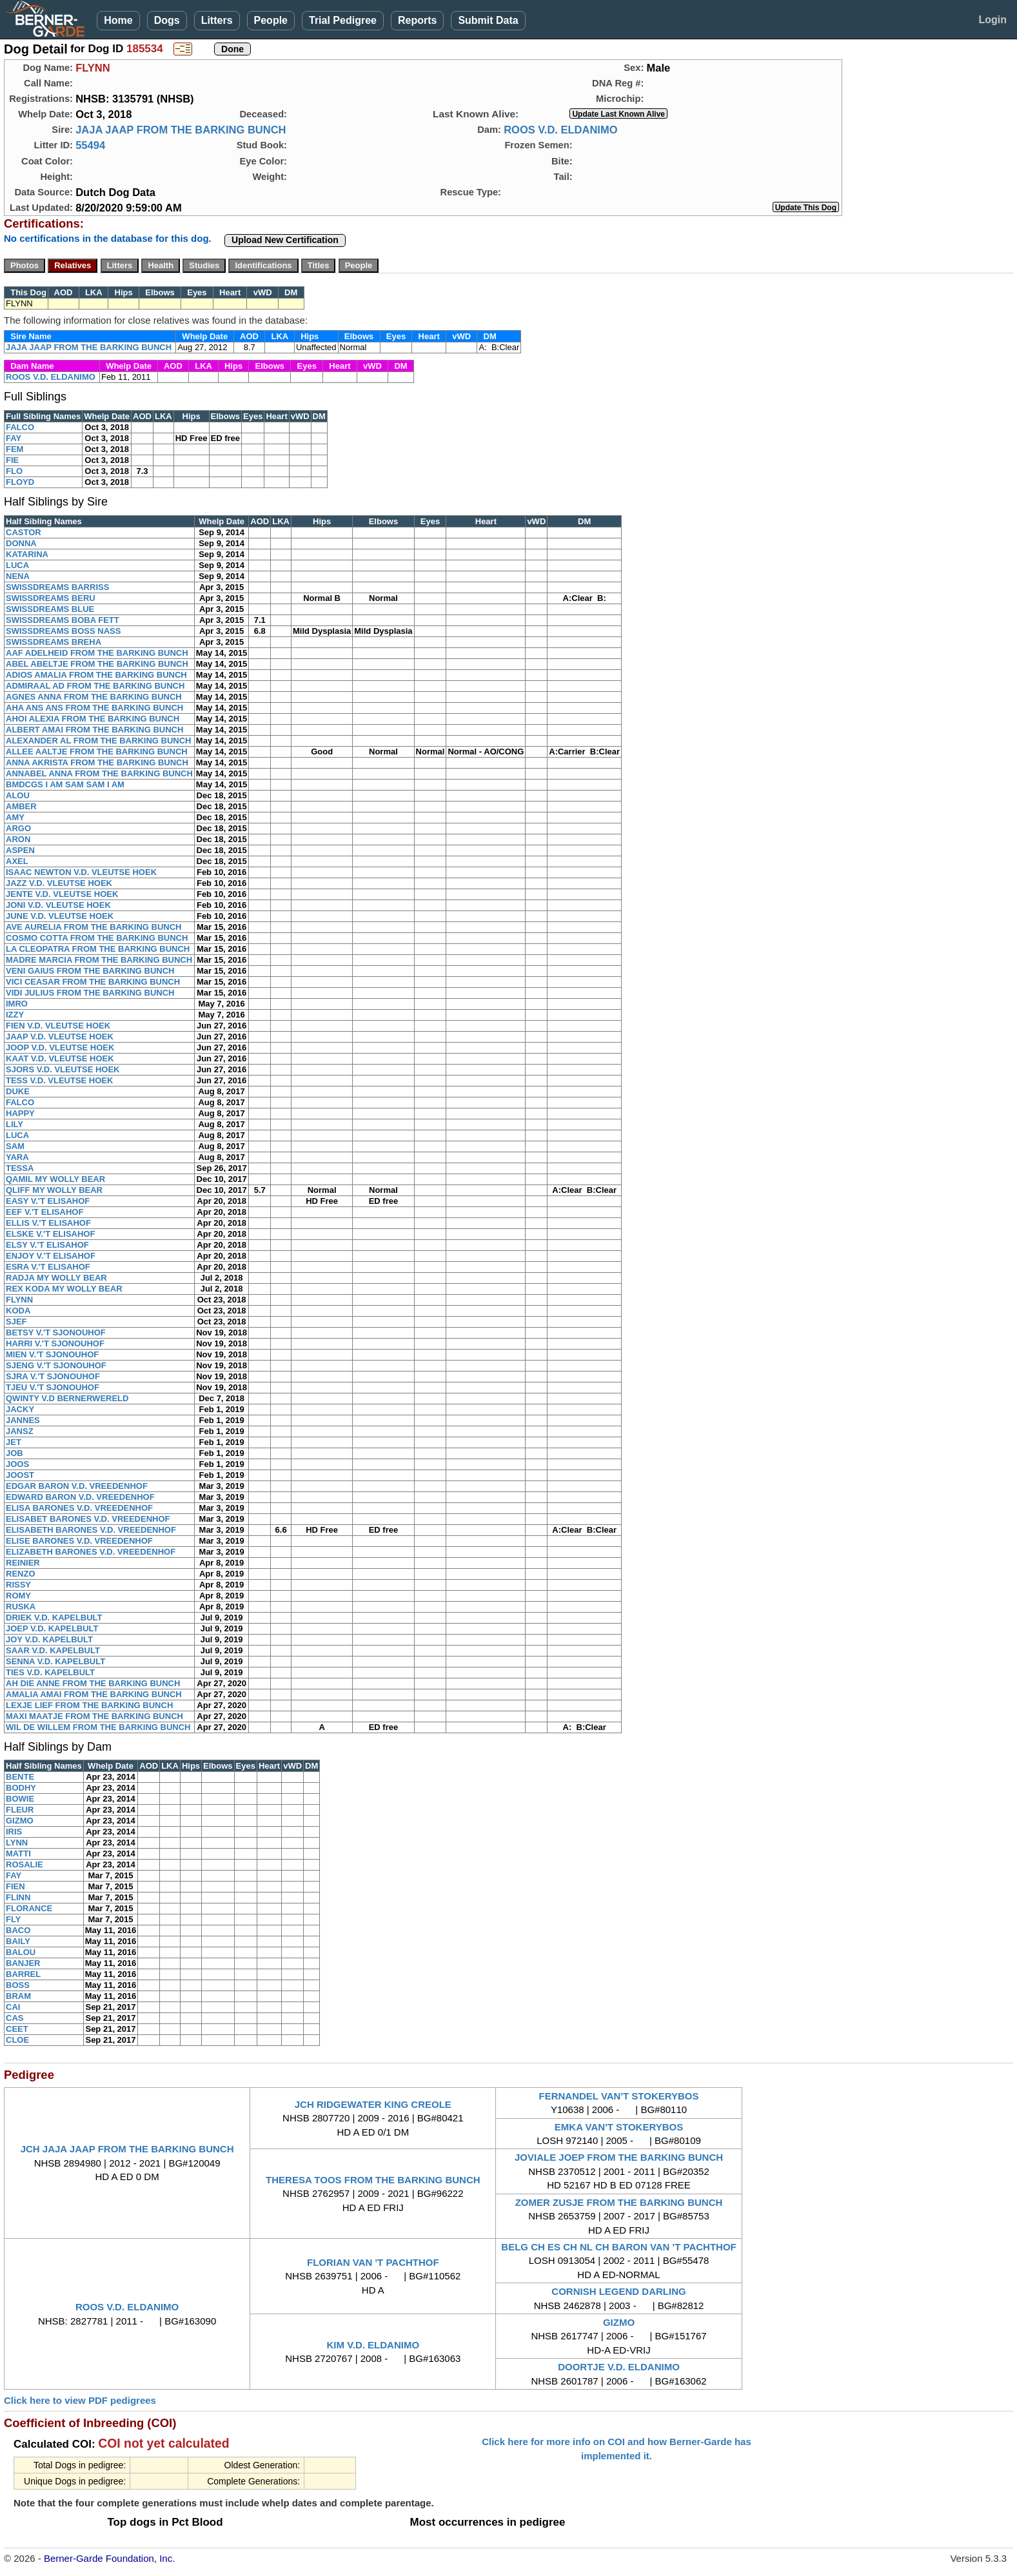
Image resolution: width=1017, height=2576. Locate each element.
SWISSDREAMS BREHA (53, 642)
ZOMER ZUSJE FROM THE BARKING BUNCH (619, 2202)
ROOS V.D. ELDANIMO (560, 129)
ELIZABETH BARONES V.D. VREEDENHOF (90, 1552)
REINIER (23, 1563)
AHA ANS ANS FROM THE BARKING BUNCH (94, 708)
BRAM (18, 1996)
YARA (17, 1157)
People (271, 20)
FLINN (18, 1897)
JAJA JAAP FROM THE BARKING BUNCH (180, 129)
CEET (17, 2029)
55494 (90, 145)
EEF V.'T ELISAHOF (44, 1212)
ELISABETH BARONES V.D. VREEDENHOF (91, 1530)
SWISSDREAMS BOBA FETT (62, 620)
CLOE (17, 2040)
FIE (12, 460)
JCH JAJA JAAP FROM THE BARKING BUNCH (127, 2148)
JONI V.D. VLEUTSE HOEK (58, 905)
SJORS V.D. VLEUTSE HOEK (63, 1069)
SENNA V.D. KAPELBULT (55, 1661)
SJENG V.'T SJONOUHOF (56, 1365)
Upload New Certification (285, 240)
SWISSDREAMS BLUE (50, 609)
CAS (14, 2018)
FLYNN (19, 1299)
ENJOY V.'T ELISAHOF (50, 1256)
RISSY (18, 1584)
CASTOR (23, 532)
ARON (18, 839)
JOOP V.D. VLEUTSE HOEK (60, 1047)
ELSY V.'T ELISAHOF (47, 1245)
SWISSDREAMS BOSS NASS (63, 631)
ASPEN (20, 850)
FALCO (20, 427)
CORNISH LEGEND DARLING (618, 2291)
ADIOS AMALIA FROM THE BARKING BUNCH (96, 675)
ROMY (18, 1595)
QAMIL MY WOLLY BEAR (55, 1179)
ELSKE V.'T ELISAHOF (50, 1234)
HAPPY (20, 1113)
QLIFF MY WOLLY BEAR (54, 1190)
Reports (417, 20)
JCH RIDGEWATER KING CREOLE (373, 2104)
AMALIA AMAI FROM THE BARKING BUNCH (94, 1694)
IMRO (17, 1003)
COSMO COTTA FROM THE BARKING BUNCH (97, 938)
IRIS (14, 1831)
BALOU (20, 1952)
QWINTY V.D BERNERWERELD (67, 1398)
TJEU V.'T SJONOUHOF (52, 1387)
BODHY (21, 1788)
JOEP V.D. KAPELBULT (52, 1628)
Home (118, 20)
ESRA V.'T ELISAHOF (48, 1267)
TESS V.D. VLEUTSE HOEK (59, 1080)
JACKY (20, 1409)
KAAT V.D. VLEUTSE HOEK (60, 1058)
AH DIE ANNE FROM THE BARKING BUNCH (93, 1683)
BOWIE (20, 1799)
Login (992, 19)
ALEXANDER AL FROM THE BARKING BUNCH (98, 740)
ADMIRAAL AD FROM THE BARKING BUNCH (95, 686)
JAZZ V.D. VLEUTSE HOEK (59, 883)
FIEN (15, 1886)
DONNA (21, 543)
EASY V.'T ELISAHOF (48, 1201)
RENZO (20, 1573)
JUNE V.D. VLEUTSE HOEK (60, 916)
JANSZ (20, 1431)
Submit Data (488, 20)
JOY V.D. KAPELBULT (49, 1639)
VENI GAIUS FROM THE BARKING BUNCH (90, 971)
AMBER (21, 806)
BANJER (23, 1963)
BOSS (18, 1985)
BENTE (20, 1777)
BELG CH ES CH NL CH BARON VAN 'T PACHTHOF (618, 2246)
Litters (217, 20)
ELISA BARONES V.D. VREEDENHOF (79, 1508)
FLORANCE (29, 1908)
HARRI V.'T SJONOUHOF (55, 1343)
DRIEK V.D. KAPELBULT (54, 1617)
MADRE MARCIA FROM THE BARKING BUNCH (99, 960)
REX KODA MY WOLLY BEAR (64, 1288)
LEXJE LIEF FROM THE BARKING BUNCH (89, 1705)
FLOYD (20, 482)
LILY (14, 1124)
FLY (13, 1919)
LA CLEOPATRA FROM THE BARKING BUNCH (98, 949)
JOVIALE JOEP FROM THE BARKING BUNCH (619, 2157)
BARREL (23, 1974)
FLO (14, 471)
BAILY (18, 1941)
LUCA (17, 565)
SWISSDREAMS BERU (50, 598)
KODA (18, 1310)
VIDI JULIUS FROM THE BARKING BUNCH (90, 993)
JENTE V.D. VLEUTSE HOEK (62, 894)
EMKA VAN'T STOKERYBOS (619, 2126)
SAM (15, 1146)
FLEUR (20, 1809)
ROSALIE (24, 1864)
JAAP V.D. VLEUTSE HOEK (60, 1036)
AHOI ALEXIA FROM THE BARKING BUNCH (92, 718)
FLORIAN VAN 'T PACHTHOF (373, 2262)
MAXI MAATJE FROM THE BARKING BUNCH (94, 1716)
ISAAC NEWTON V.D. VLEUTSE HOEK (81, 872)
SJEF (16, 1321)
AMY (15, 817)
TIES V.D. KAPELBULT (50, 1672)
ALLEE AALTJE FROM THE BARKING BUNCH (97, 751)
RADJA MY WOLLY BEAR (56, 1278)
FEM (14, 449)
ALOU (18, 795)
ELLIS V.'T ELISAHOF (48, 1223)
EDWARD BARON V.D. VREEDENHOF (80, 1497)
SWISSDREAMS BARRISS (57, 587)
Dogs (167, 20)
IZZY (15, 1014)
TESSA (20, 1168)
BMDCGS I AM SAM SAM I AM (65, 784)
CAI (13, 2007)
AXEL (17, 861)
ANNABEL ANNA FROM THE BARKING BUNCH (99, 773)
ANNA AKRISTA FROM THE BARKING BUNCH (97, 762)
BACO (18, 1930)
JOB (14, 1453)
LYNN (17, 1842)
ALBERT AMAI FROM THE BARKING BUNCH (94, 729)
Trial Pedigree (343, 20)
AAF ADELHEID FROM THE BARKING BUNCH (97, 653)
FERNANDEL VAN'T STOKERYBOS (619, 2095)
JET (13, 1442)
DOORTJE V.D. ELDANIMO (619, 2366)
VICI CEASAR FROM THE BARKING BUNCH (93, 982)
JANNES (23, 1420)
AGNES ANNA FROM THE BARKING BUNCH (94, 697)
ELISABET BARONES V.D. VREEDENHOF (88, 1519)
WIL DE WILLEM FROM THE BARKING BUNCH (98, 1727)
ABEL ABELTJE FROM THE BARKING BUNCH (97, 664)
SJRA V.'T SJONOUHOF (53, 1376)
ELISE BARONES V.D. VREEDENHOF (79, 1541)
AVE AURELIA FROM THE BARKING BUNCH (94, 927)
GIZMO (20, 1820)
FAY (13, 438)
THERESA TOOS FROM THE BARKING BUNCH (373, 2179)
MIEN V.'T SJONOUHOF (52, 1354)
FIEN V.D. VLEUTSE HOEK (58, 1025)
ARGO (18, 828)
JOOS (17, 1464)
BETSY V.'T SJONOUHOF (56, 1332)
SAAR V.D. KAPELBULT (53, 1650)
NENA (18, 576)
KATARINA (27, 554)
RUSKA (20, 1606)
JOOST (20, 1475)
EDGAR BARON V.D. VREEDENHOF (77, 1486)
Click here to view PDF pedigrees (80, 2400)
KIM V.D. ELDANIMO (372, 2344)
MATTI (18, 1853)
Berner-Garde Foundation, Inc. (109, 2558)
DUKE (18, 1091)
